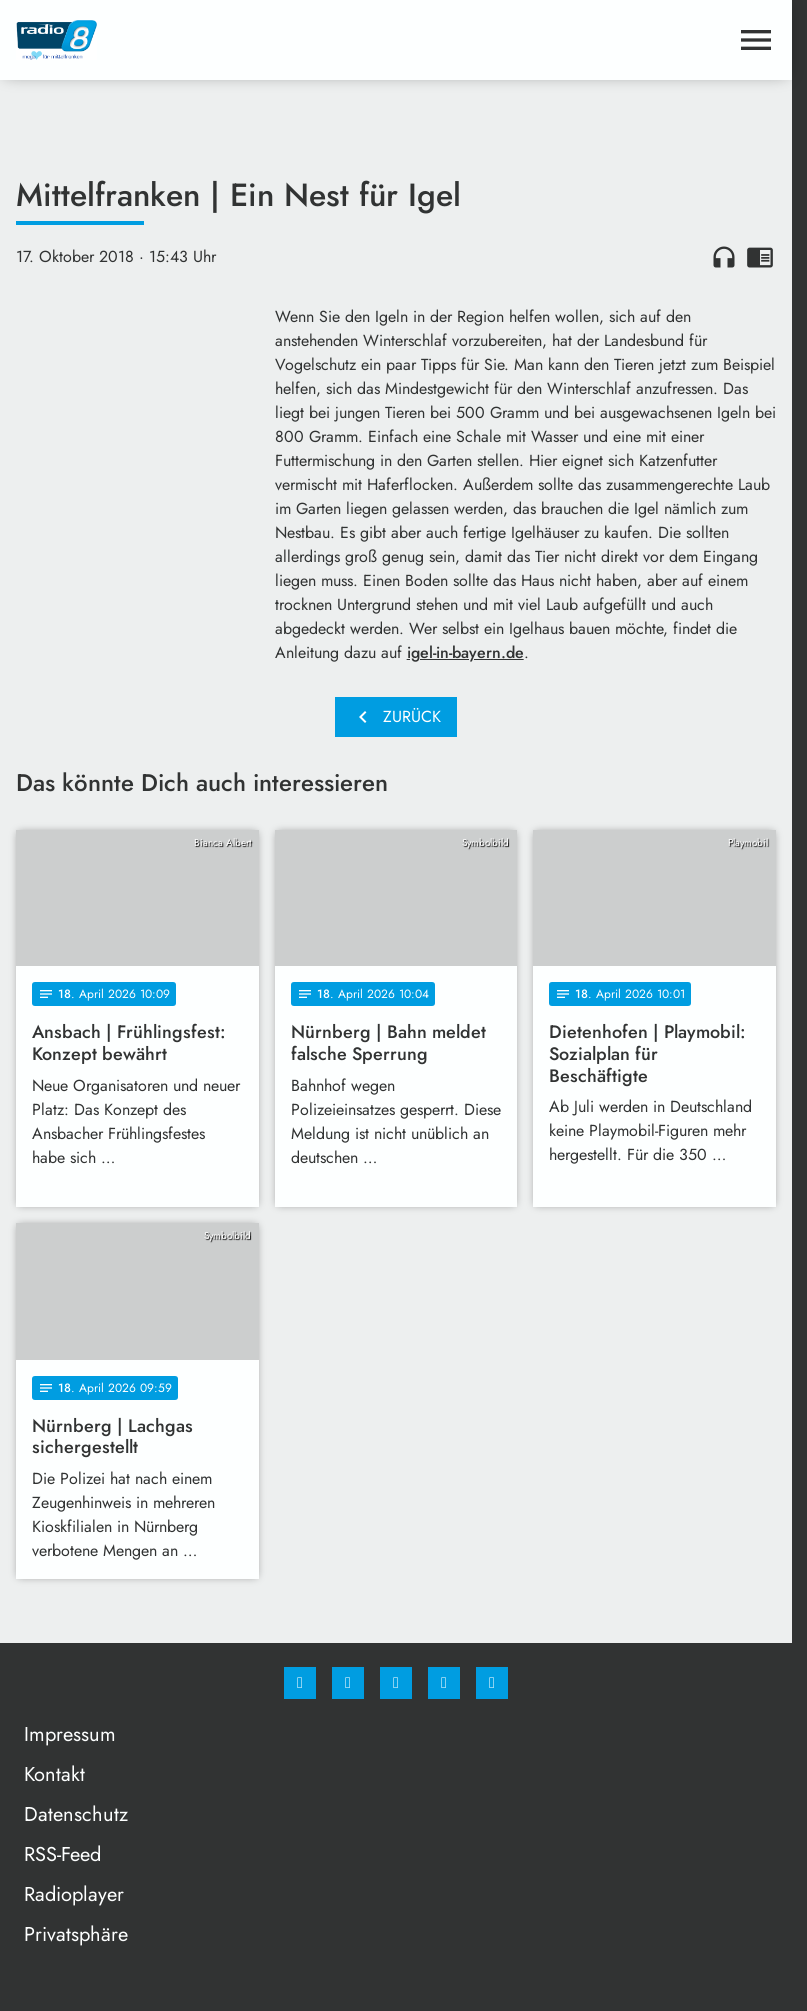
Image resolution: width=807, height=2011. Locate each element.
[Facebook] (300, 1683)
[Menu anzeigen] (756, 40)
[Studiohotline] (444, 1683)
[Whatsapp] (396, 1683)
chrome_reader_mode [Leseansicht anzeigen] (760, 257)
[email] (492, 1683)
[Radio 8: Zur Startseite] (206, 40)
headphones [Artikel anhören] (724, 257)
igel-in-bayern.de (465, 652)
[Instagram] (348, 1683)
